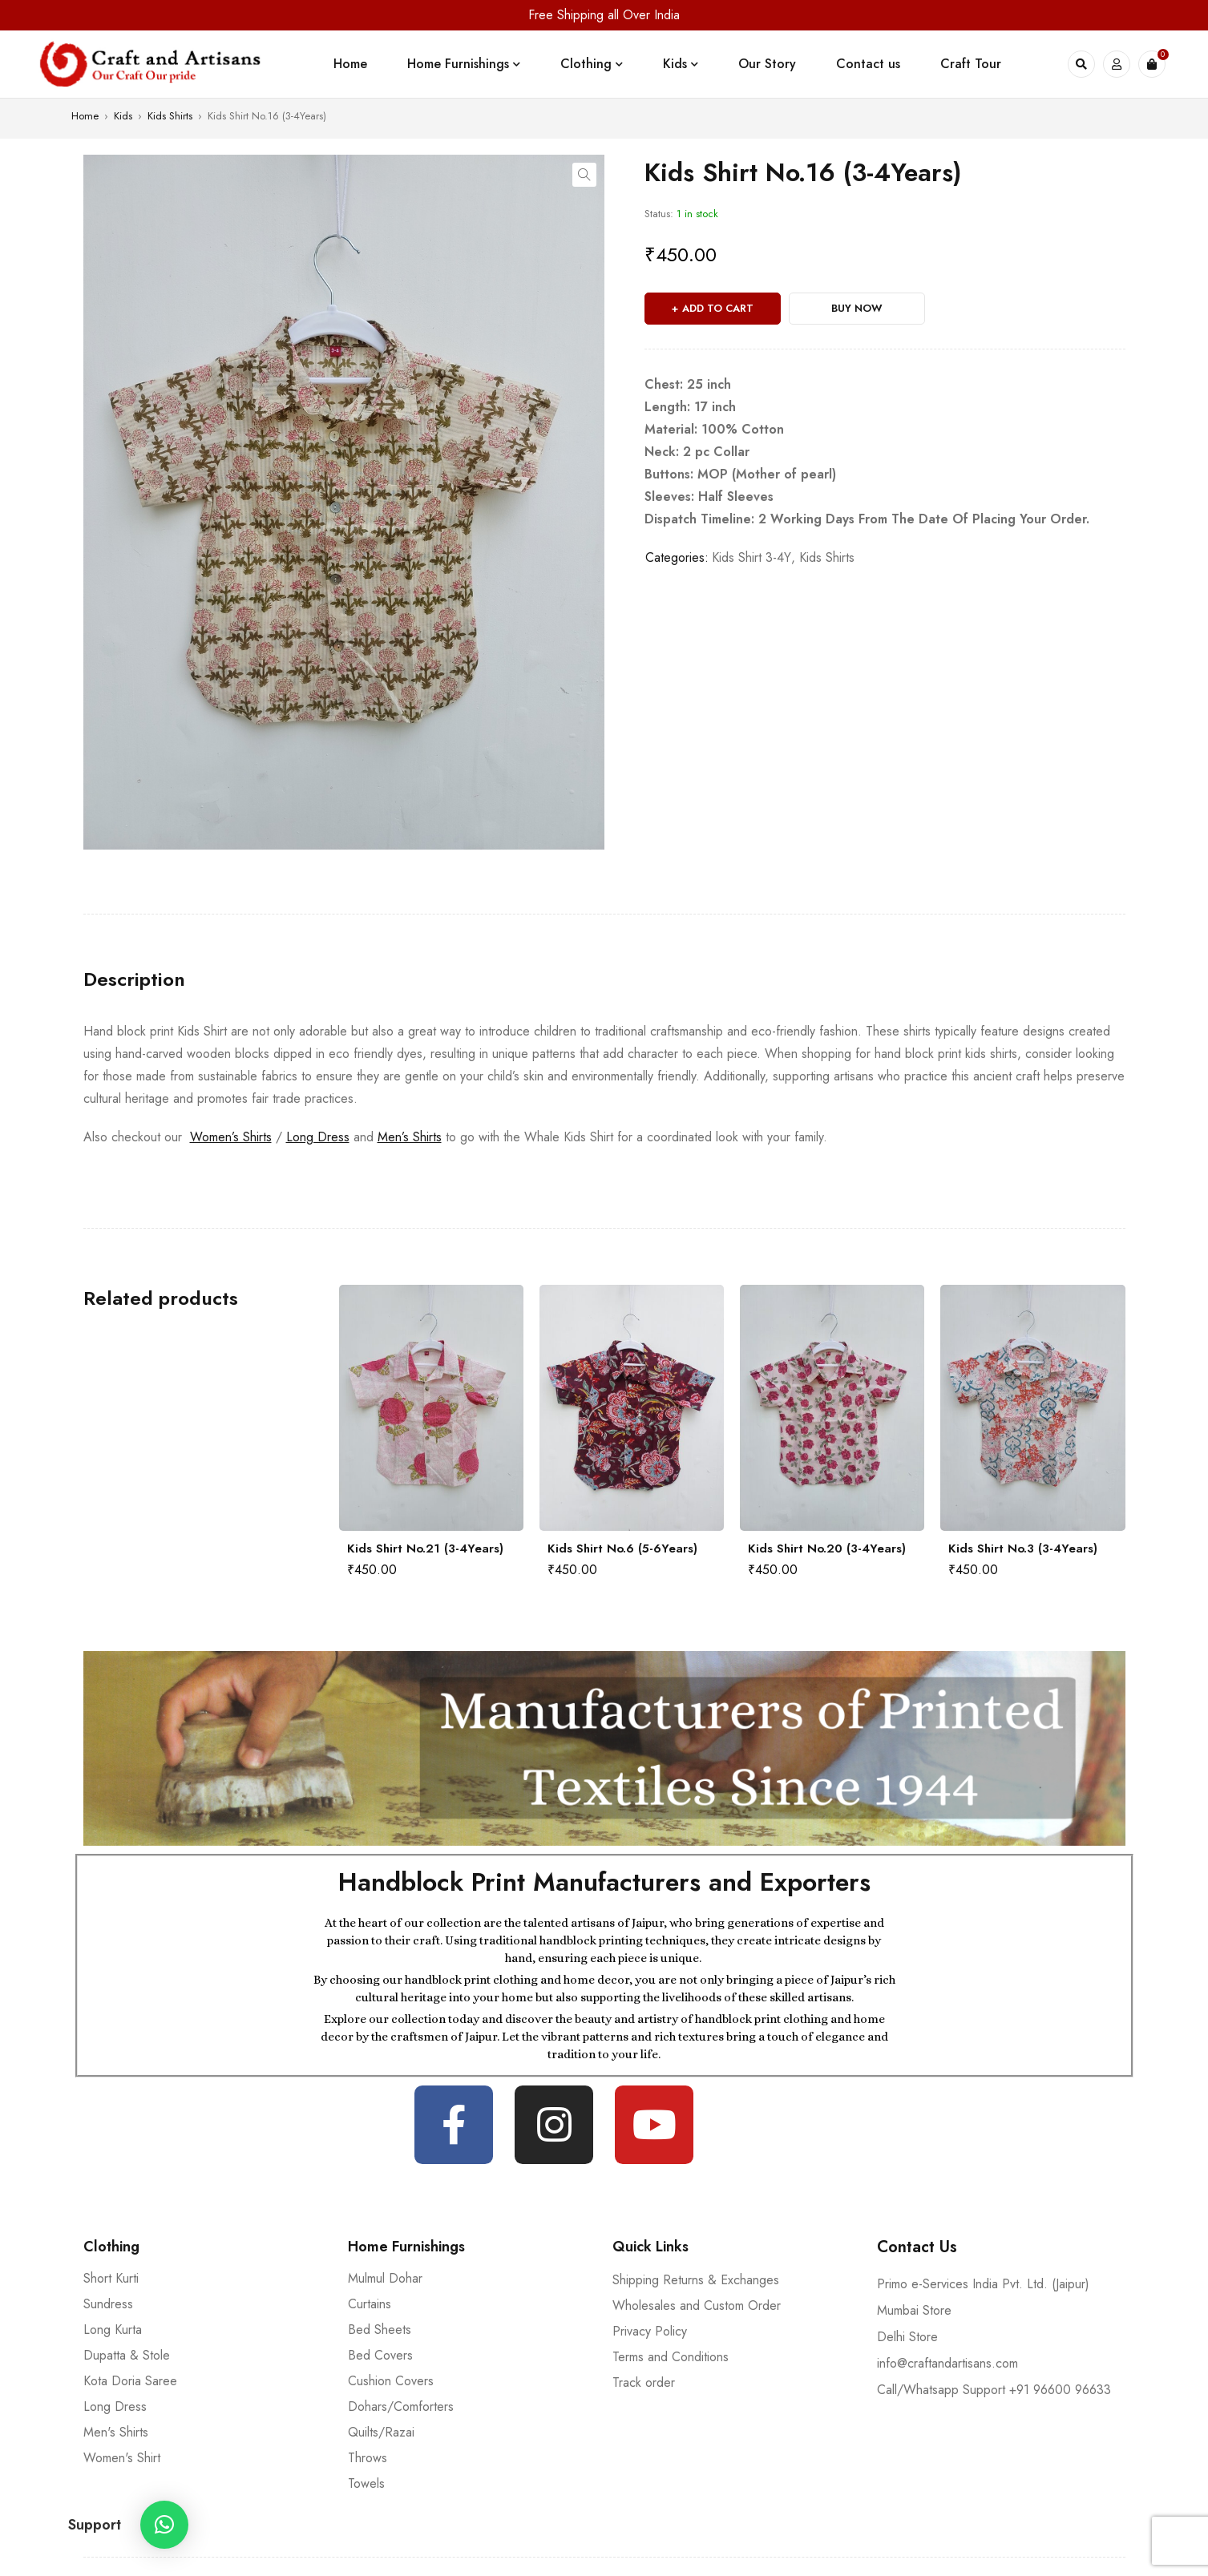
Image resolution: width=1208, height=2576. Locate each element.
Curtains (369, 2304)
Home (85, 115)
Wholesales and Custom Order (696, 2305)
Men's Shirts (115, 2432)
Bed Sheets (379, 2329)
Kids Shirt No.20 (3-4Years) (827, 1548)
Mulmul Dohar (385, 2278)
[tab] (134, 979)
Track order (643, 2382)
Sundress (108, 2304)
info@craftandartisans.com (947, 2363)
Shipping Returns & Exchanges (695, 2280)
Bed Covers (380, 2355)
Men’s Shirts (410, 1137)
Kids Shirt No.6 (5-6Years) (622, 1548)
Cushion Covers (391, 2381)
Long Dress (317, 1137)
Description (134, 979)
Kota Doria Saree (130, 2381)
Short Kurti (111, 2278)
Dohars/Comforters (401, 2406)
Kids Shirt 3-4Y (751, 557)
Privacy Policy (649, 2331)
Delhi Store (907, 2337)
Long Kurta (112, 2329)
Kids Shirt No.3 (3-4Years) (1022, 1548)
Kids (123, 115)
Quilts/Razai (381, 2432)
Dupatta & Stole (126, 2355)
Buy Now (857, 308)
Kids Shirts (169, 115)
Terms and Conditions (670, 2357)
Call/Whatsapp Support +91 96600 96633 (994, 2389)
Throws (367, 2458)
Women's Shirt (121, 2458)
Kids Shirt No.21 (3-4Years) (425, 1548)
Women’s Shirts (231, 1137)
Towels (366, 2483)
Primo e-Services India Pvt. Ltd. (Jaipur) (983, 2284)
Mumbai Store (914, 2310)
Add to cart (717, 308)
